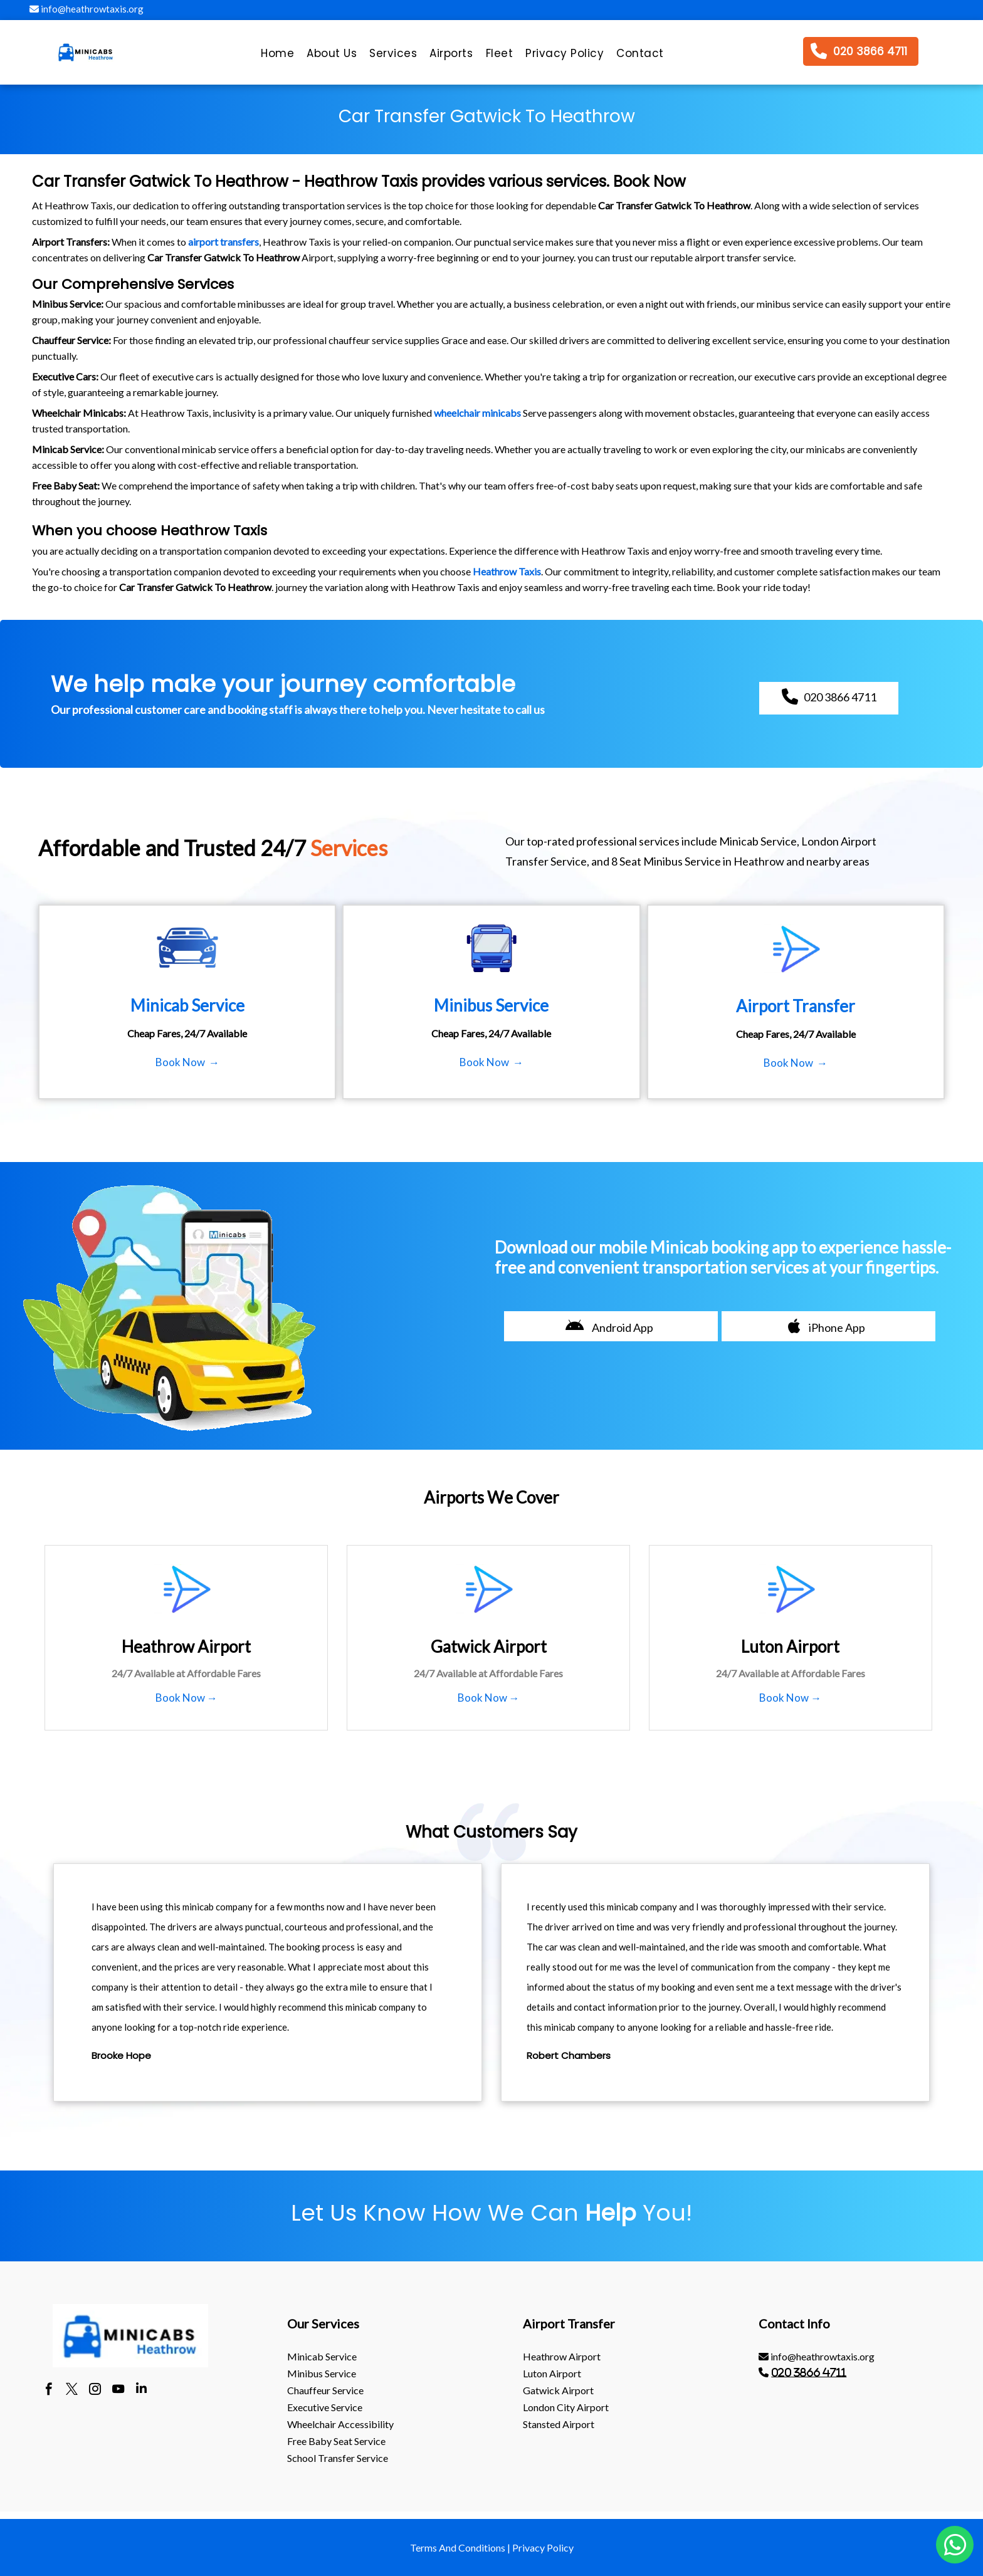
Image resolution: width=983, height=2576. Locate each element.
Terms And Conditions (457, 2547)
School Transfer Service (337, 2458)
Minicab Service (322, 2356)
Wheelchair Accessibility (340, 2424)
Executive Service (324, 2407)
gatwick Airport (558, 2390)
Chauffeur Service (325, 2390)
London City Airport (566, 2407)
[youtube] (118, 2390)
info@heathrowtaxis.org (86, 8)
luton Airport (552, 2373)
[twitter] (72, 2390)
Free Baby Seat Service (336, 2441)
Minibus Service (321, 2373)
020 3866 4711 (808, 2372)
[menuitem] (277, 56)
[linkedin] (141, 2390)
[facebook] (48, 2390)
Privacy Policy (543, 2547)
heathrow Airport (562, 2356)
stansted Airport (558, 2424)
